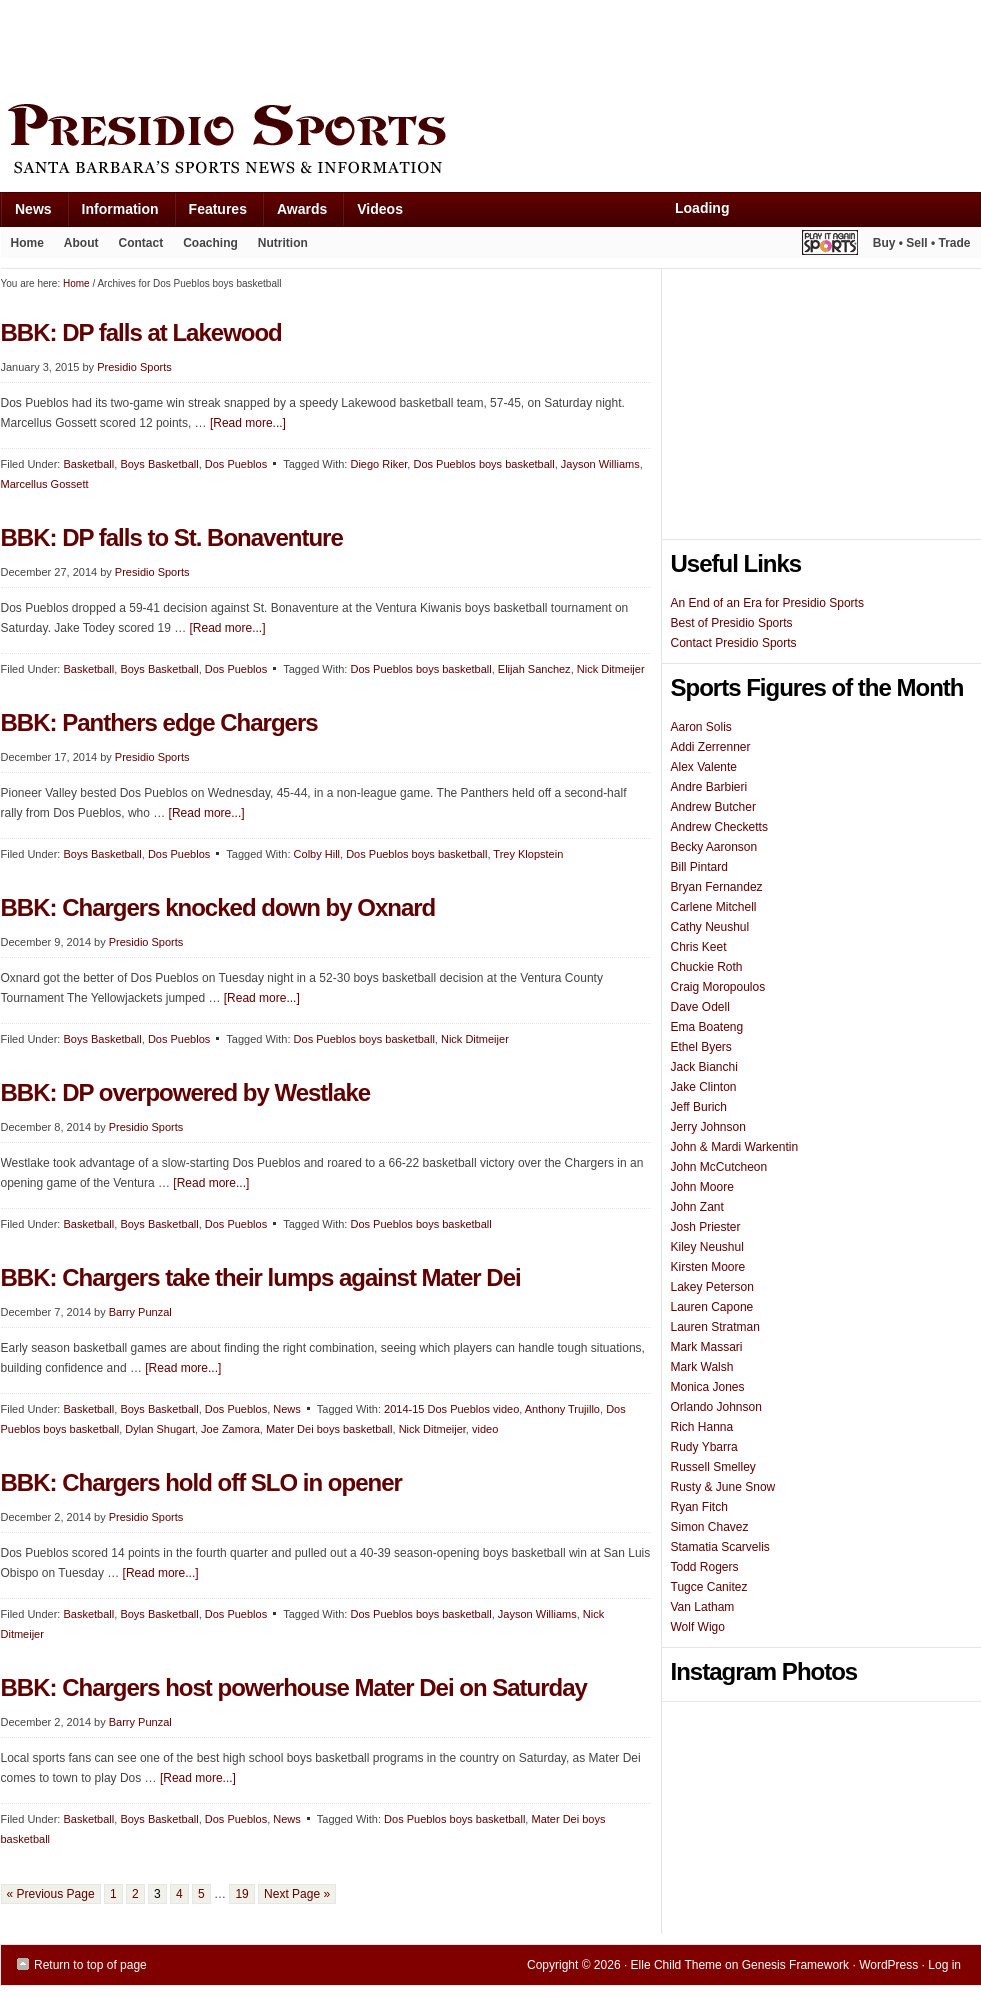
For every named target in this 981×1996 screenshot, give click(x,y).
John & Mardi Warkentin (735, 1147)
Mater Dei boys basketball (329, 1429)
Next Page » (297, 1894)
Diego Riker (378, 464)
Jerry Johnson (708, 1127)
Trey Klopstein (528, 854)
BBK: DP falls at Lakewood (141, 332)
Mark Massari (707, 1347)
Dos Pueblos (236, 464)
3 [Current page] (157, 1894)
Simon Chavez (710, 1527)
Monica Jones (708, 1387)
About (76, 247)
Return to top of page (90, 1965)
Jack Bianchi (704, 1067)
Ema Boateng (707, 1027)
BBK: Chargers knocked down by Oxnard (218, 907)
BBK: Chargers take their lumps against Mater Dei (261, 1277)
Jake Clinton (704, 1087)
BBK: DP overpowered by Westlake (186, 1092)
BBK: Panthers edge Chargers (159, 722)
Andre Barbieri (709, 787)
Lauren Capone (712, 1307)
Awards (294, 213)
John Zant (697, 1207)
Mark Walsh (702, 1367)
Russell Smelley (713, 1467)
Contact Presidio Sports (734, 643)
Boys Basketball (159, 464)
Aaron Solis (701, 727)
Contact (141, 243)
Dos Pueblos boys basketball (483, 464)
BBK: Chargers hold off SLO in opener (201, 1482)
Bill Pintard (699, 867)
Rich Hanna (702, 1427)
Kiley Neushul (707, 1247)
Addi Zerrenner (711, 747)
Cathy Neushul (710, 927)
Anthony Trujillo (562, 1409)
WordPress (888, 1965)
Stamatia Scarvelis (720, 1547)
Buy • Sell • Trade (922, 243)
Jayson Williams (600, 464)
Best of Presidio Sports (732, 623)
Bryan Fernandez (717, 887)
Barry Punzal (140, 1312)
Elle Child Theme (676, 1965)
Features (210, 213)
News (26, 213)
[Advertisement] (365, 47)
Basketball (88, 464)
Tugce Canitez (709, 1587)
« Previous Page (51, 1894)
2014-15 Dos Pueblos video (451, 1409)
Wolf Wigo (698, 1627)
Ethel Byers (701, 1047)
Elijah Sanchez (534, 669)
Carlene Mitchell (714, 907)
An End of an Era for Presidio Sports (767, 603)
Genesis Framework (795, 1965)
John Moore (702, 1187)
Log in (944, 1965)
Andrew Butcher (713, 807)
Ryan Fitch (699, 1507)
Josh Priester (706, 1227)
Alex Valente (704, 767)
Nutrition (283, 243)
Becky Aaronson (714, 847)
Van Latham (703, 1607)
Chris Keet (699, 947)
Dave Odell (700, 1007)
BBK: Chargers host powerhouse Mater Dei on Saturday (294, 1687)
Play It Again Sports (830, 245)
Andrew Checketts (719, 827)
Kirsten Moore (708, 1267)
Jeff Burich (699, 1107)
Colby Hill (317, 854)
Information (113, 213)
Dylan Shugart (160, 1429)
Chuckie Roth (707, 967)
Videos (380, 209)
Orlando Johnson (716, 1407)
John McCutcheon (719, 1167)
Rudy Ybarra (704, 1447)
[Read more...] (248, 423)
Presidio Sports (491, 142)
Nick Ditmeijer (611, 669)
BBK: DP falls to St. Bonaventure (172, 537)
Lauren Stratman (715, 1327)
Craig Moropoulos (718, 987)
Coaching (210, 243)
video (485, 1429)
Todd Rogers (705, 1567)
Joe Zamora (230, 1429)
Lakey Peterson (712, 1287)
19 (241, 1894)
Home (27, 243)
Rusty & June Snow (723, 1487)
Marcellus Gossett (45, 484)
